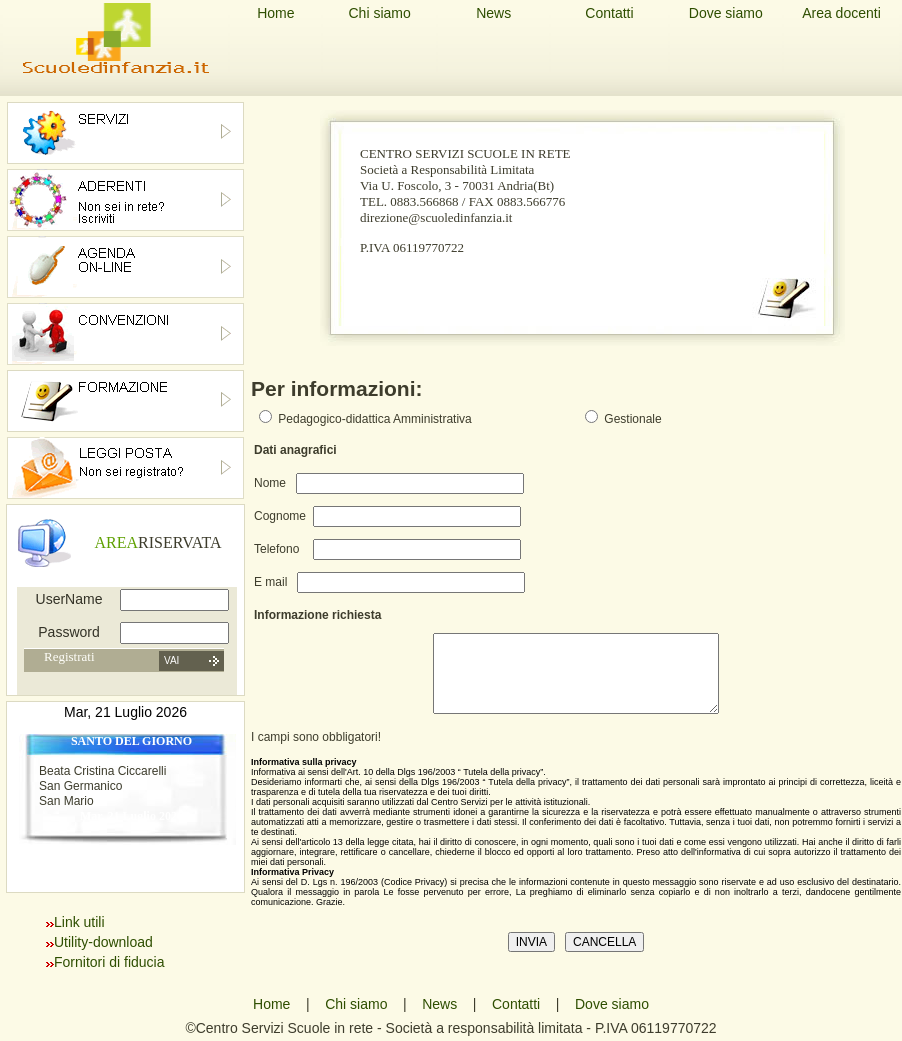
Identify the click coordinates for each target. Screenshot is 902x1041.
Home (275, 13)
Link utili (79, 922)
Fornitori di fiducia (109, 962)
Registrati (69, 656)
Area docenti (841, 13)
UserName (69, 599)
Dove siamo (726, 13)
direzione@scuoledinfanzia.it (436, 217)
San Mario (66, 801)
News (493, 13)
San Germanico (80, 786)
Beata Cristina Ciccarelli (102, 771)
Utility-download (103, 942)
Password (68, 632)
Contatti (609, 13)
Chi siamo (379, 13)
